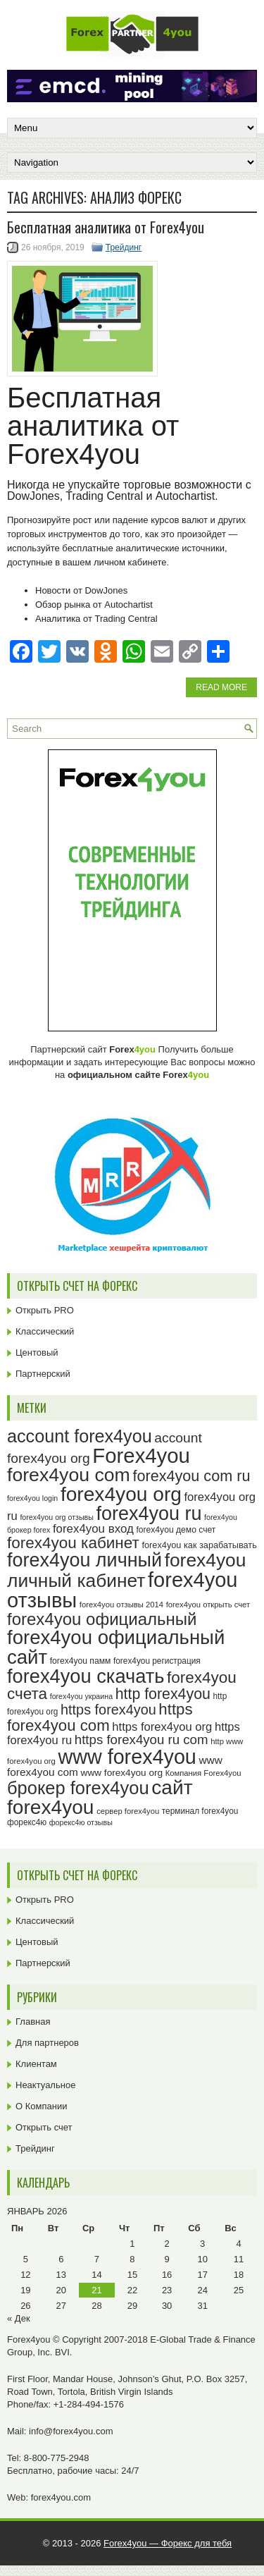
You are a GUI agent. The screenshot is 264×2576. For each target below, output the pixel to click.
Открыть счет (44, 2127)
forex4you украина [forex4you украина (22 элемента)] (81, 1696)
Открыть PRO (44, 1310)
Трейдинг (124, 247)
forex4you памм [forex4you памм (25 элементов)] (80, 1661)
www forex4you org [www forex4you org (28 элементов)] (122, 1772)
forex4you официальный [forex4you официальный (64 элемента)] (101, 1619)
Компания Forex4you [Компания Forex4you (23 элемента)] (203, 1773)
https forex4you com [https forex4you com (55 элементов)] (100, 1717)
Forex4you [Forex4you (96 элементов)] (141, 1455)
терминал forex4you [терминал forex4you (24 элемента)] (200, 1811)
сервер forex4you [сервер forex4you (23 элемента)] (127, 1811)
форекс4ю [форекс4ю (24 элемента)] (26, 1822)
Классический (44, 1331)
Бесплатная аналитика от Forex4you (105, 227)
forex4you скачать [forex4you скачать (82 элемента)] (85, 1676)
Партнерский (42, 1373)
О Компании (41, 2106)
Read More (221, 687)
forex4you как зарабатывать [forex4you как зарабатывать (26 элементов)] (199, 1545)
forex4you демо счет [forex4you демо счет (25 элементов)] (175, 1530)
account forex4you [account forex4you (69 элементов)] (79, 1436)
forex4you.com (61, 2497)
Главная (32, 2021)
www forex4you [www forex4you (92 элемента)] (127, 1757)
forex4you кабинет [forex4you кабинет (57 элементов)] (73, 1543)
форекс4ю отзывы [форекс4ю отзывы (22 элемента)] (81, 1822)
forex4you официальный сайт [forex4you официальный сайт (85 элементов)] (116, 1647)
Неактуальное (45, 2085)
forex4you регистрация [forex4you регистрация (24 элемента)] (157, 1661)
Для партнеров (47, 2042)
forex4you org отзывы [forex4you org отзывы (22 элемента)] (57, 1517)
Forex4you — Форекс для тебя (167, 2543)
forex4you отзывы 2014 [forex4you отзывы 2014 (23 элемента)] (121, 1604)
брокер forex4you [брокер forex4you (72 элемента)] (78, 1788)
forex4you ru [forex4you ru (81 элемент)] (149, 1513)
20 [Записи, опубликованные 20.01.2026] (61, 2290)
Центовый (36, 1352)
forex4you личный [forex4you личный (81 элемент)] (84, 1560)
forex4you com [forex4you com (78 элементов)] (68, 1474)
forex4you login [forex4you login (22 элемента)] (32, 1498)
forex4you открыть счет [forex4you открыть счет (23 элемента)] (208, 1604)
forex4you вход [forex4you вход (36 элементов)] (93, 1528)
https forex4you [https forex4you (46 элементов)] (108, 1709)
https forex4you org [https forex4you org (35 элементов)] (162, 1727)
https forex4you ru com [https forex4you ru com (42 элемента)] (141, 1739)
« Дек (18, 2318)
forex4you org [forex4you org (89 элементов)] (121, 1494)
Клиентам (36, 2064)
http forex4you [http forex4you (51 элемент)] (162, 1694)
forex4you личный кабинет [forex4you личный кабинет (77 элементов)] (126, 1570)
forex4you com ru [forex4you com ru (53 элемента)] (191, 1476)
